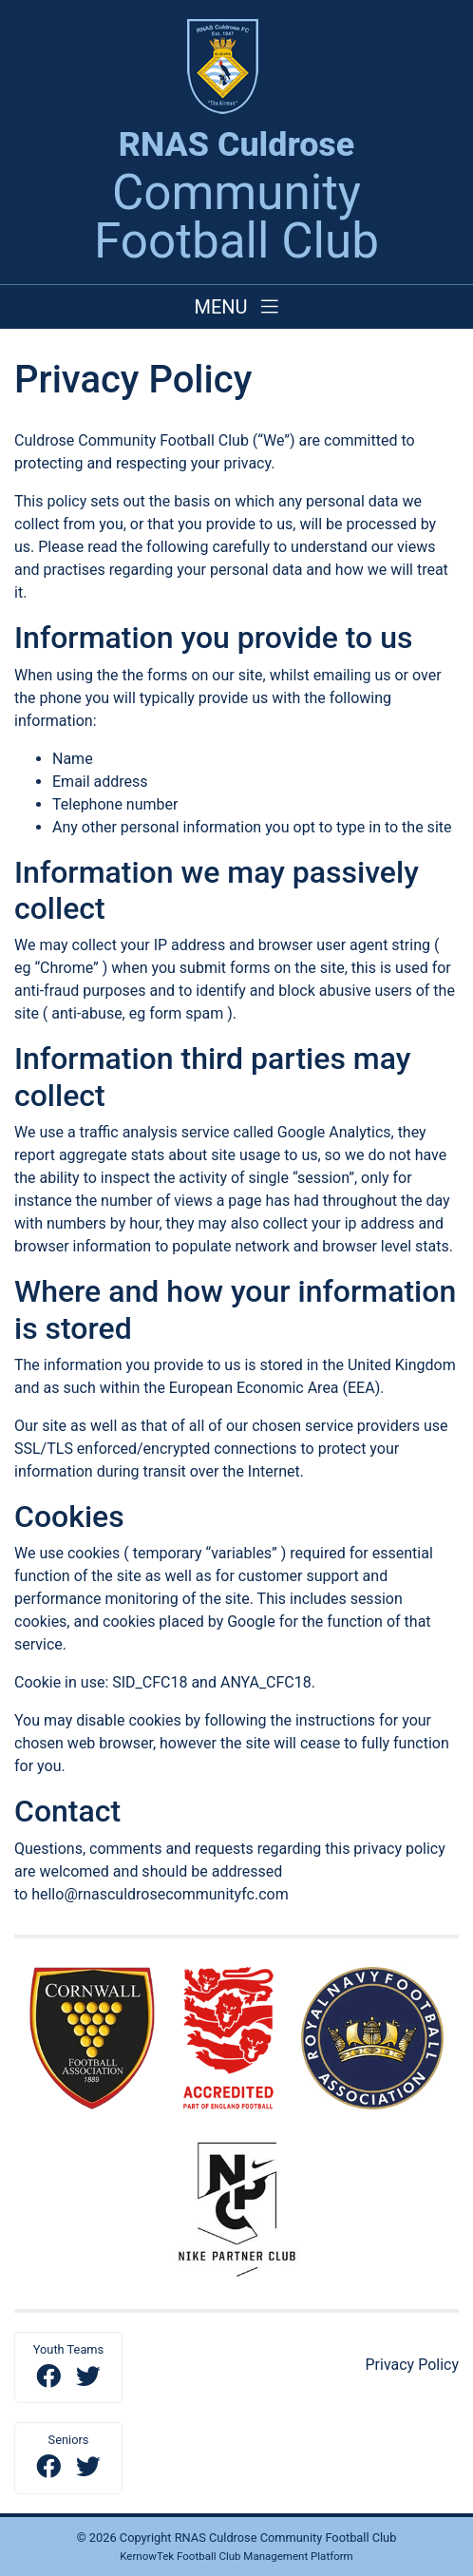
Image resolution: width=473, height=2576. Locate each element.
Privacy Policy (413, 2365)
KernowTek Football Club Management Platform (236, 2556)
